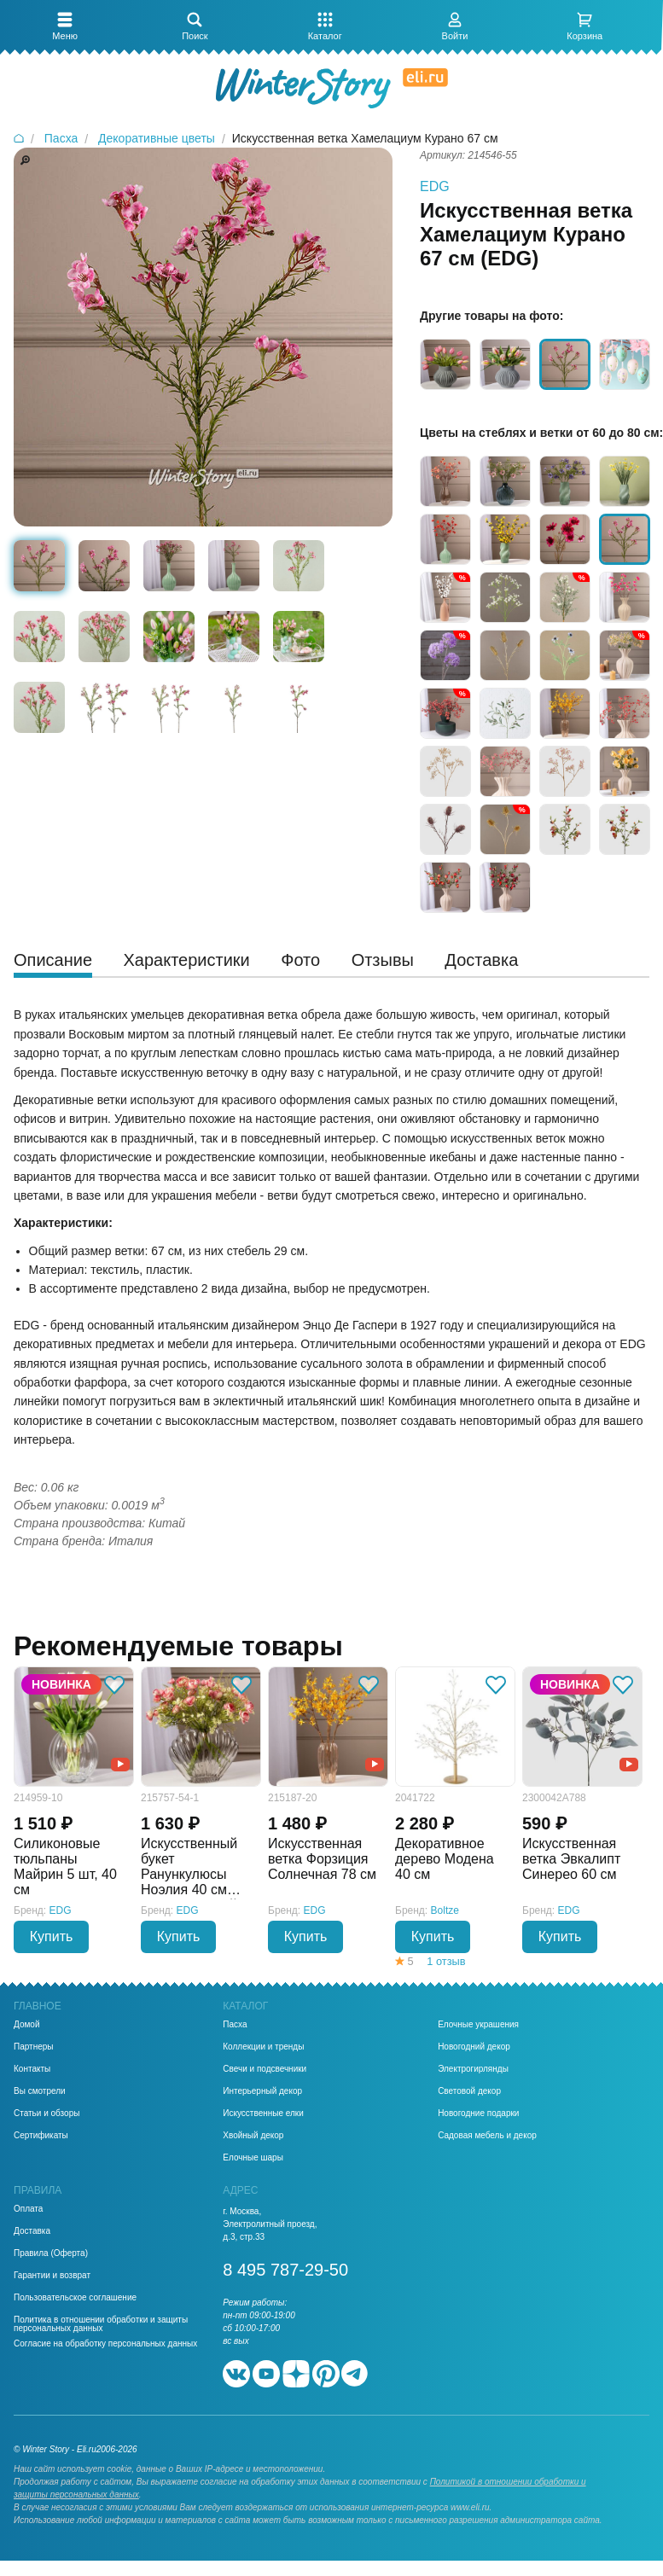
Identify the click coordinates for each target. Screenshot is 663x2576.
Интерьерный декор (262, 2091)
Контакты (32, 2069)
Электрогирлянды (473, 2069)
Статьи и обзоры (46, 2113)
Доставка (32, 2231)
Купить (51, 1936)
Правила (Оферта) (51, 2253)
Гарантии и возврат (52, 2275)
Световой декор (469, 2091)
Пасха (235, 2025)
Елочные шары (253, 2158)
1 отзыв (446, 1961)
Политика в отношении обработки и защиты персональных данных (101, 2324)
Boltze (445, 1910)
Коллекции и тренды (263, 2047)
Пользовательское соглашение (75, 2298)
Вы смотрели (40, 2091)
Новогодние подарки (478, 2113)
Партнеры (34, 2047)
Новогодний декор (474, 2047)
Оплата (28, 2209)
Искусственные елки (263, 2113)
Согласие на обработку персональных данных (105, 2344)
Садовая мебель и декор (487, 2135)
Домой (26, 2025)
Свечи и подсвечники (264, 2069)
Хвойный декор (253, 2135)
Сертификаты (41, 2135)
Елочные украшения (478, 2025)
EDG (435, 186)
